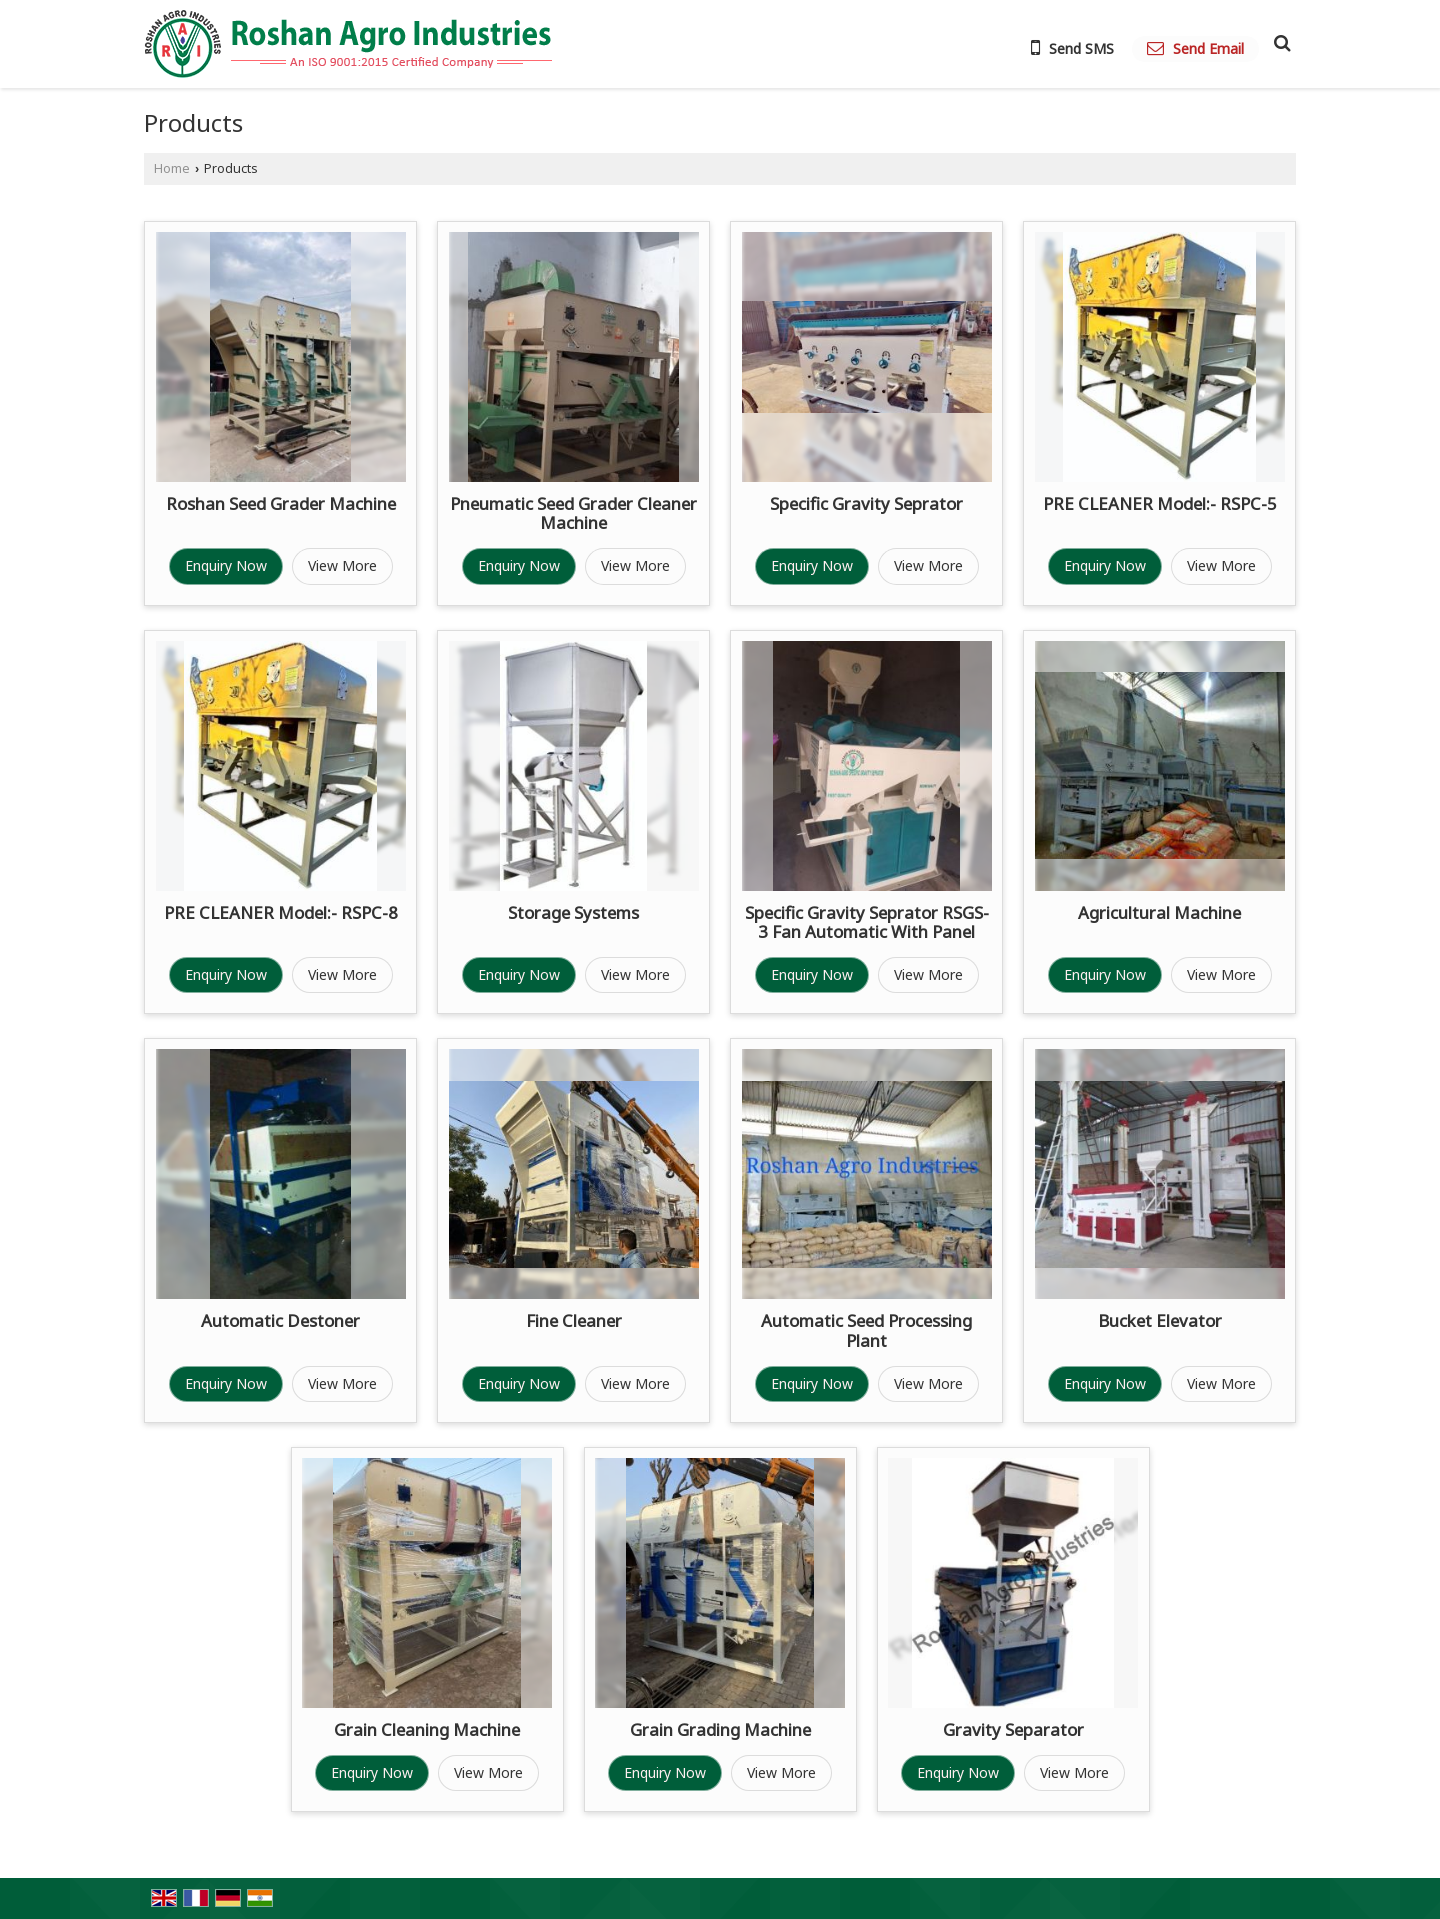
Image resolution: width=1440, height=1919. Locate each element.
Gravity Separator (1013, 1729)
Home (172, 168)
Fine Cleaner (574, 1320)
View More (342, 565)
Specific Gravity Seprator (866, 503)
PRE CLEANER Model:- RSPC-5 (1160, 503)
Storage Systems (573, 912)
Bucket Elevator (1160, 1320)
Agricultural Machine (1159, 912)
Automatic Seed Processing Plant (866, 1330)
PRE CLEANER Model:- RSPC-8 (281, 912)
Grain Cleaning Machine (427, 1729)
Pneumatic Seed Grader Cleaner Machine (573, 513)
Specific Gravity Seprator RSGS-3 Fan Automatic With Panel (867, 922)
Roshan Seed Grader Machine (281, 503)
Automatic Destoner (280, 1320)
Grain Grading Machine (720, 1729)
